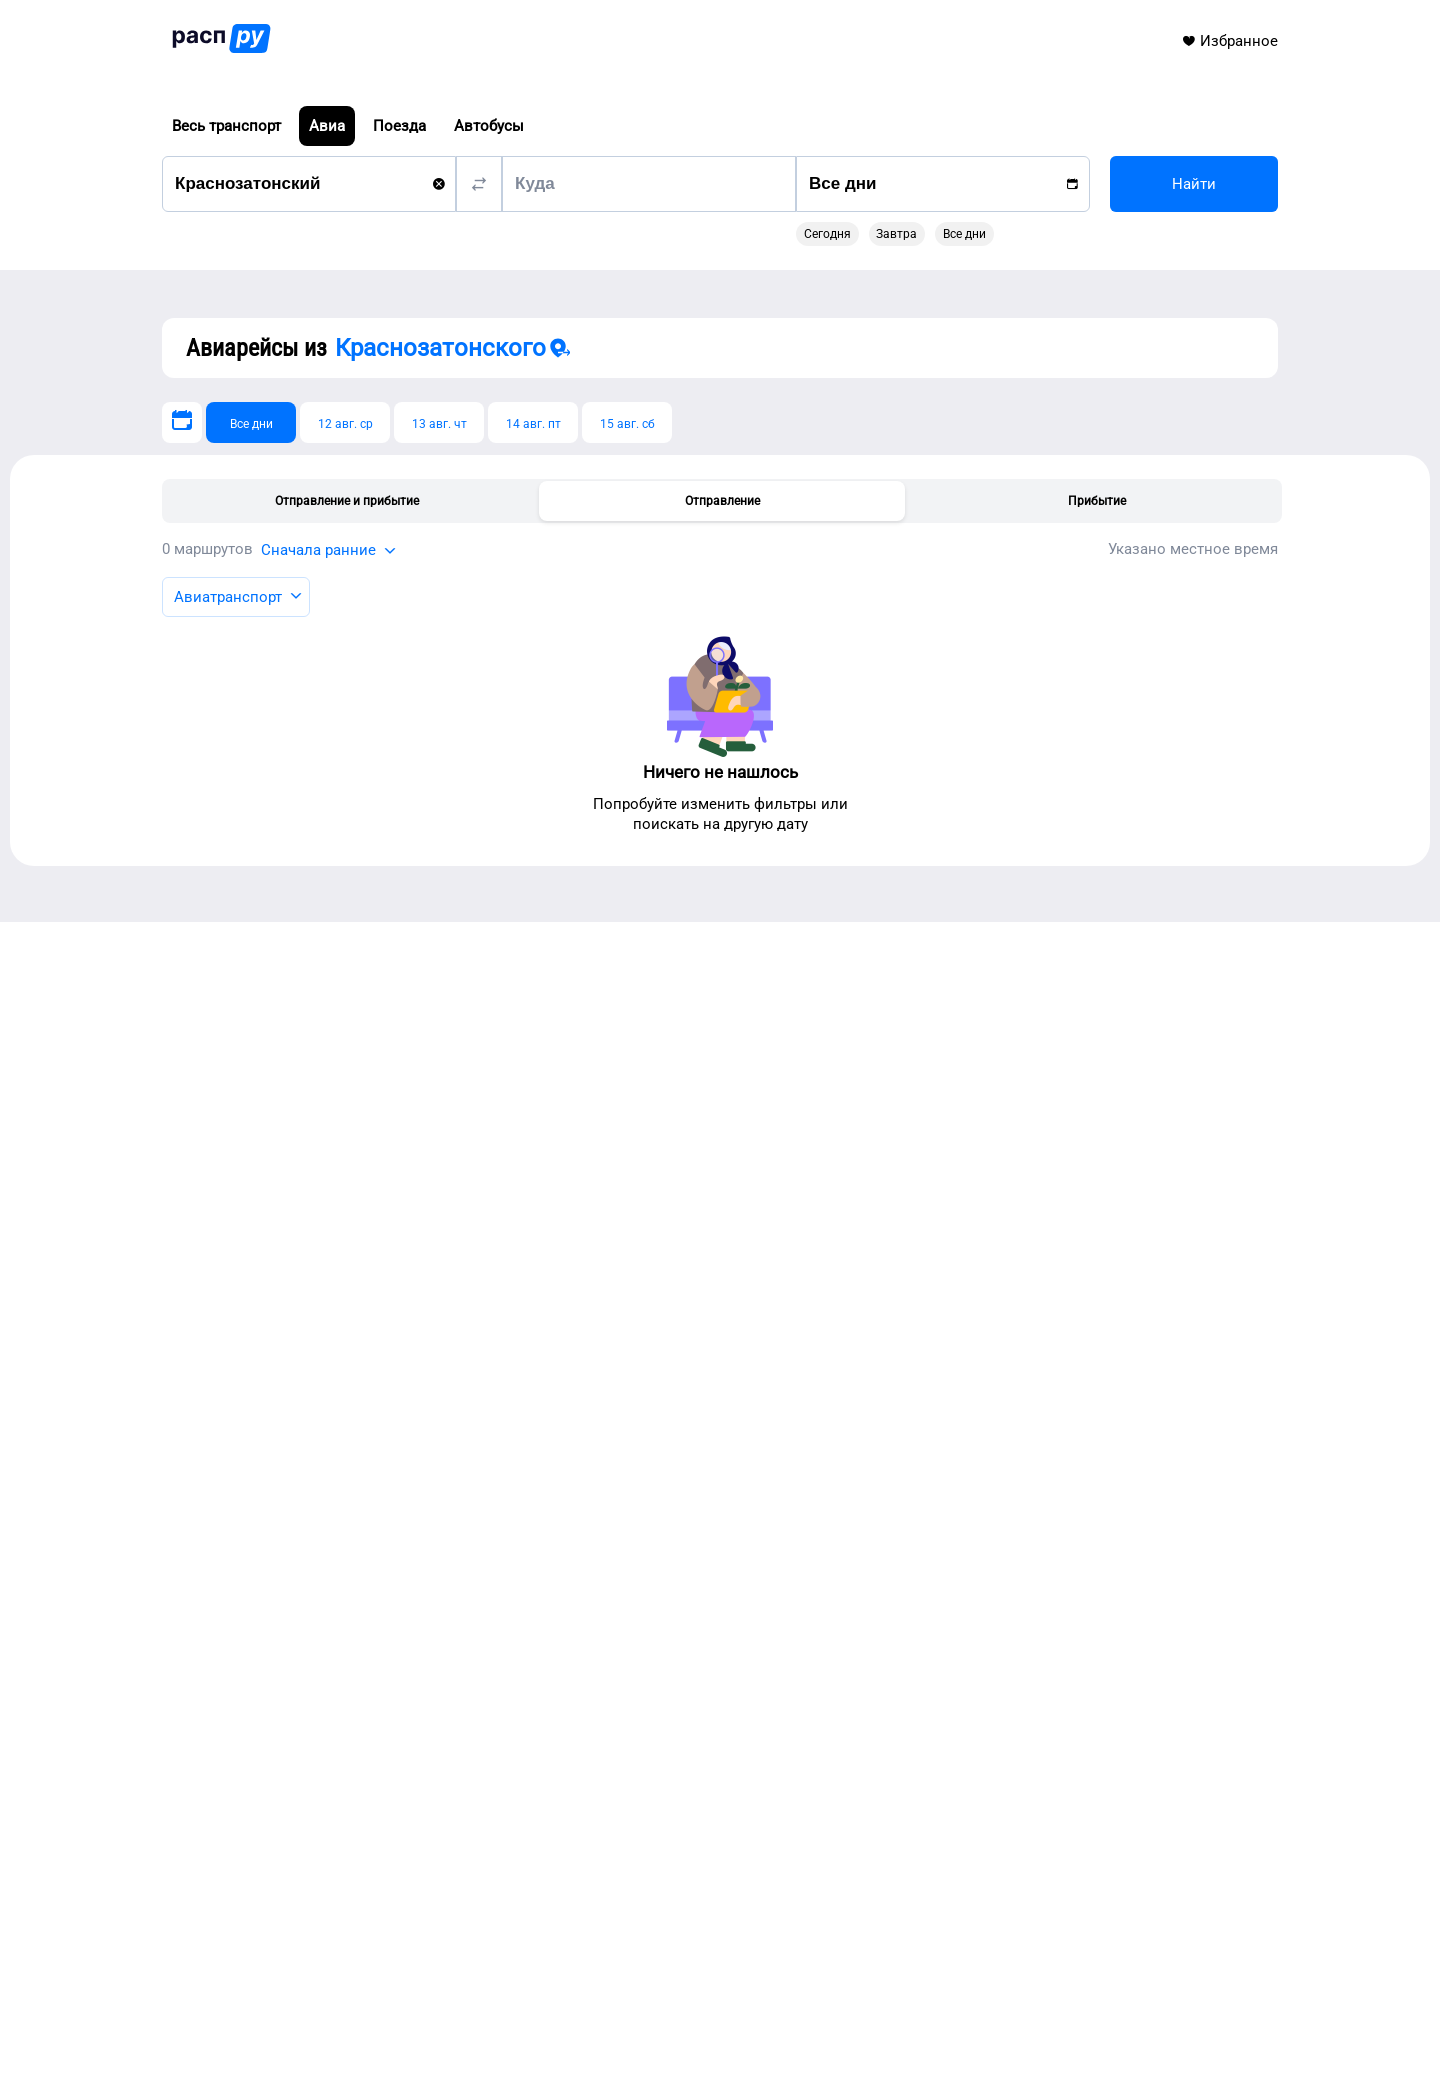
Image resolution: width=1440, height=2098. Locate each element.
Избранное (1229, 41)
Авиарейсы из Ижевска (368, 1478)
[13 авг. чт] (439, 422)
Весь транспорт (226, 126)
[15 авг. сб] (627, 422)
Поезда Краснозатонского (851, 1257)
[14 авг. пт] (533, 422)
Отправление (722, 501)
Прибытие (1097, 501)
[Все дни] (251, 422)
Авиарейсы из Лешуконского (389, 1400)
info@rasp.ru (302, 1995)
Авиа (327, 126)
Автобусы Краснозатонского (859, 1283)
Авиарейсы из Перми (360, 1426)
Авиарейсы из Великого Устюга (397, 1322)
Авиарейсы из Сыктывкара (382, 1244)
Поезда (399, 126)
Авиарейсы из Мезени (364, 1504)
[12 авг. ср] (345, 422)
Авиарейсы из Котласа (366, 1270)
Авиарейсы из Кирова (363, 1348)
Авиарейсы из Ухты (354, 1296)
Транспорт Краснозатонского (861, 1231)
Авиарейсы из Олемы (362, 1374)
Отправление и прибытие (347, 501)
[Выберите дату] (182, 422)
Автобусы (489, 126)
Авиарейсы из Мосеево (369, 1452)
